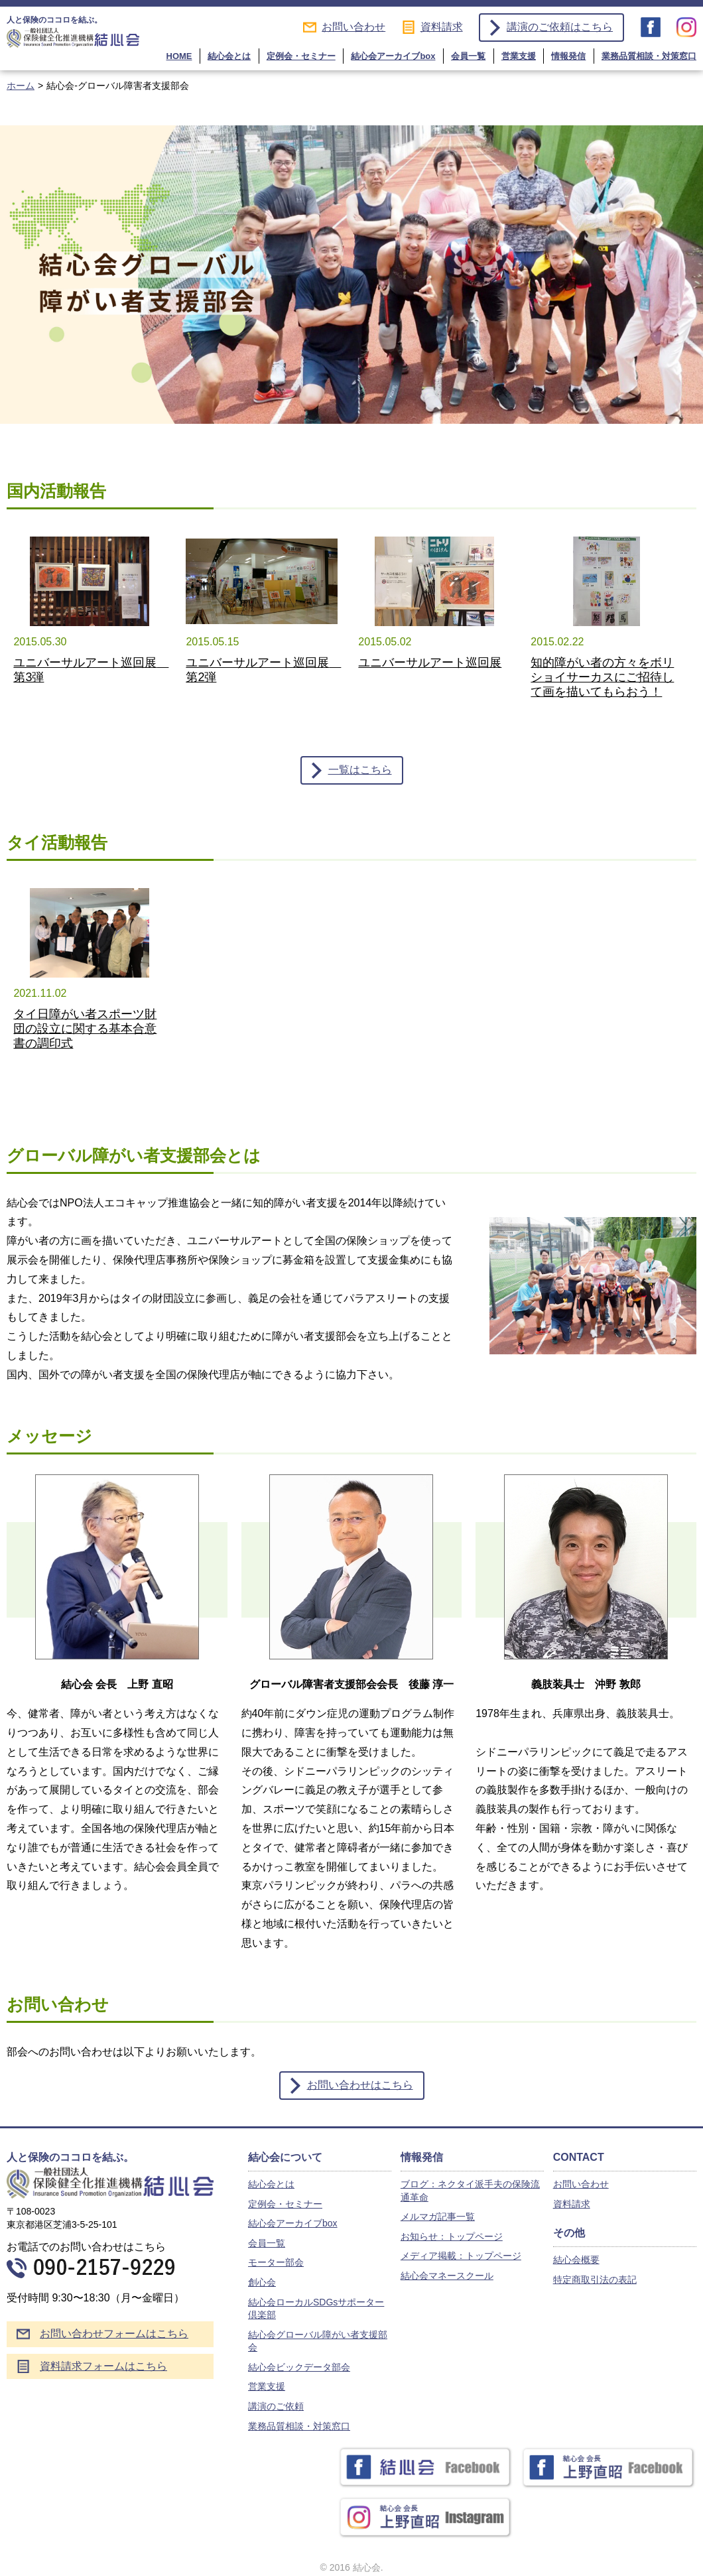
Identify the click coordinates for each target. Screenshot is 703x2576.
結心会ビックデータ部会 (299, 2367)
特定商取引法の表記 (595, 2279)
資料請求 (441, 26)
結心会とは (229, 56)
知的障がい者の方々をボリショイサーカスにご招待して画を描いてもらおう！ (602, 677)
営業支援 (518, 56)
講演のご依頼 (276, 2406)
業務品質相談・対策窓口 (649, 56)
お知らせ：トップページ (452, 2236)
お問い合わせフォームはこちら (114, 2333)
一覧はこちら (360, 769)
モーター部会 (276, 2262)
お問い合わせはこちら (360, 2085)
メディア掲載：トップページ (461, 2255)
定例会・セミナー (301, 56)
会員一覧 (468, 56)
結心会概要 (576, 2259)
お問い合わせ (353, 26)
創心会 (262, 2282)
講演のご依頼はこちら (560, 26)
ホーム (20, 85)
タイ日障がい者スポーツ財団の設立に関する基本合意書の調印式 (85, 1028)
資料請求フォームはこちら (103, 2366)
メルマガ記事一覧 (438, 2216)
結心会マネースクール (447, 2275)
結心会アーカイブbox (393, 56)
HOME (179, 56)
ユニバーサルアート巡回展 (429, 662)
